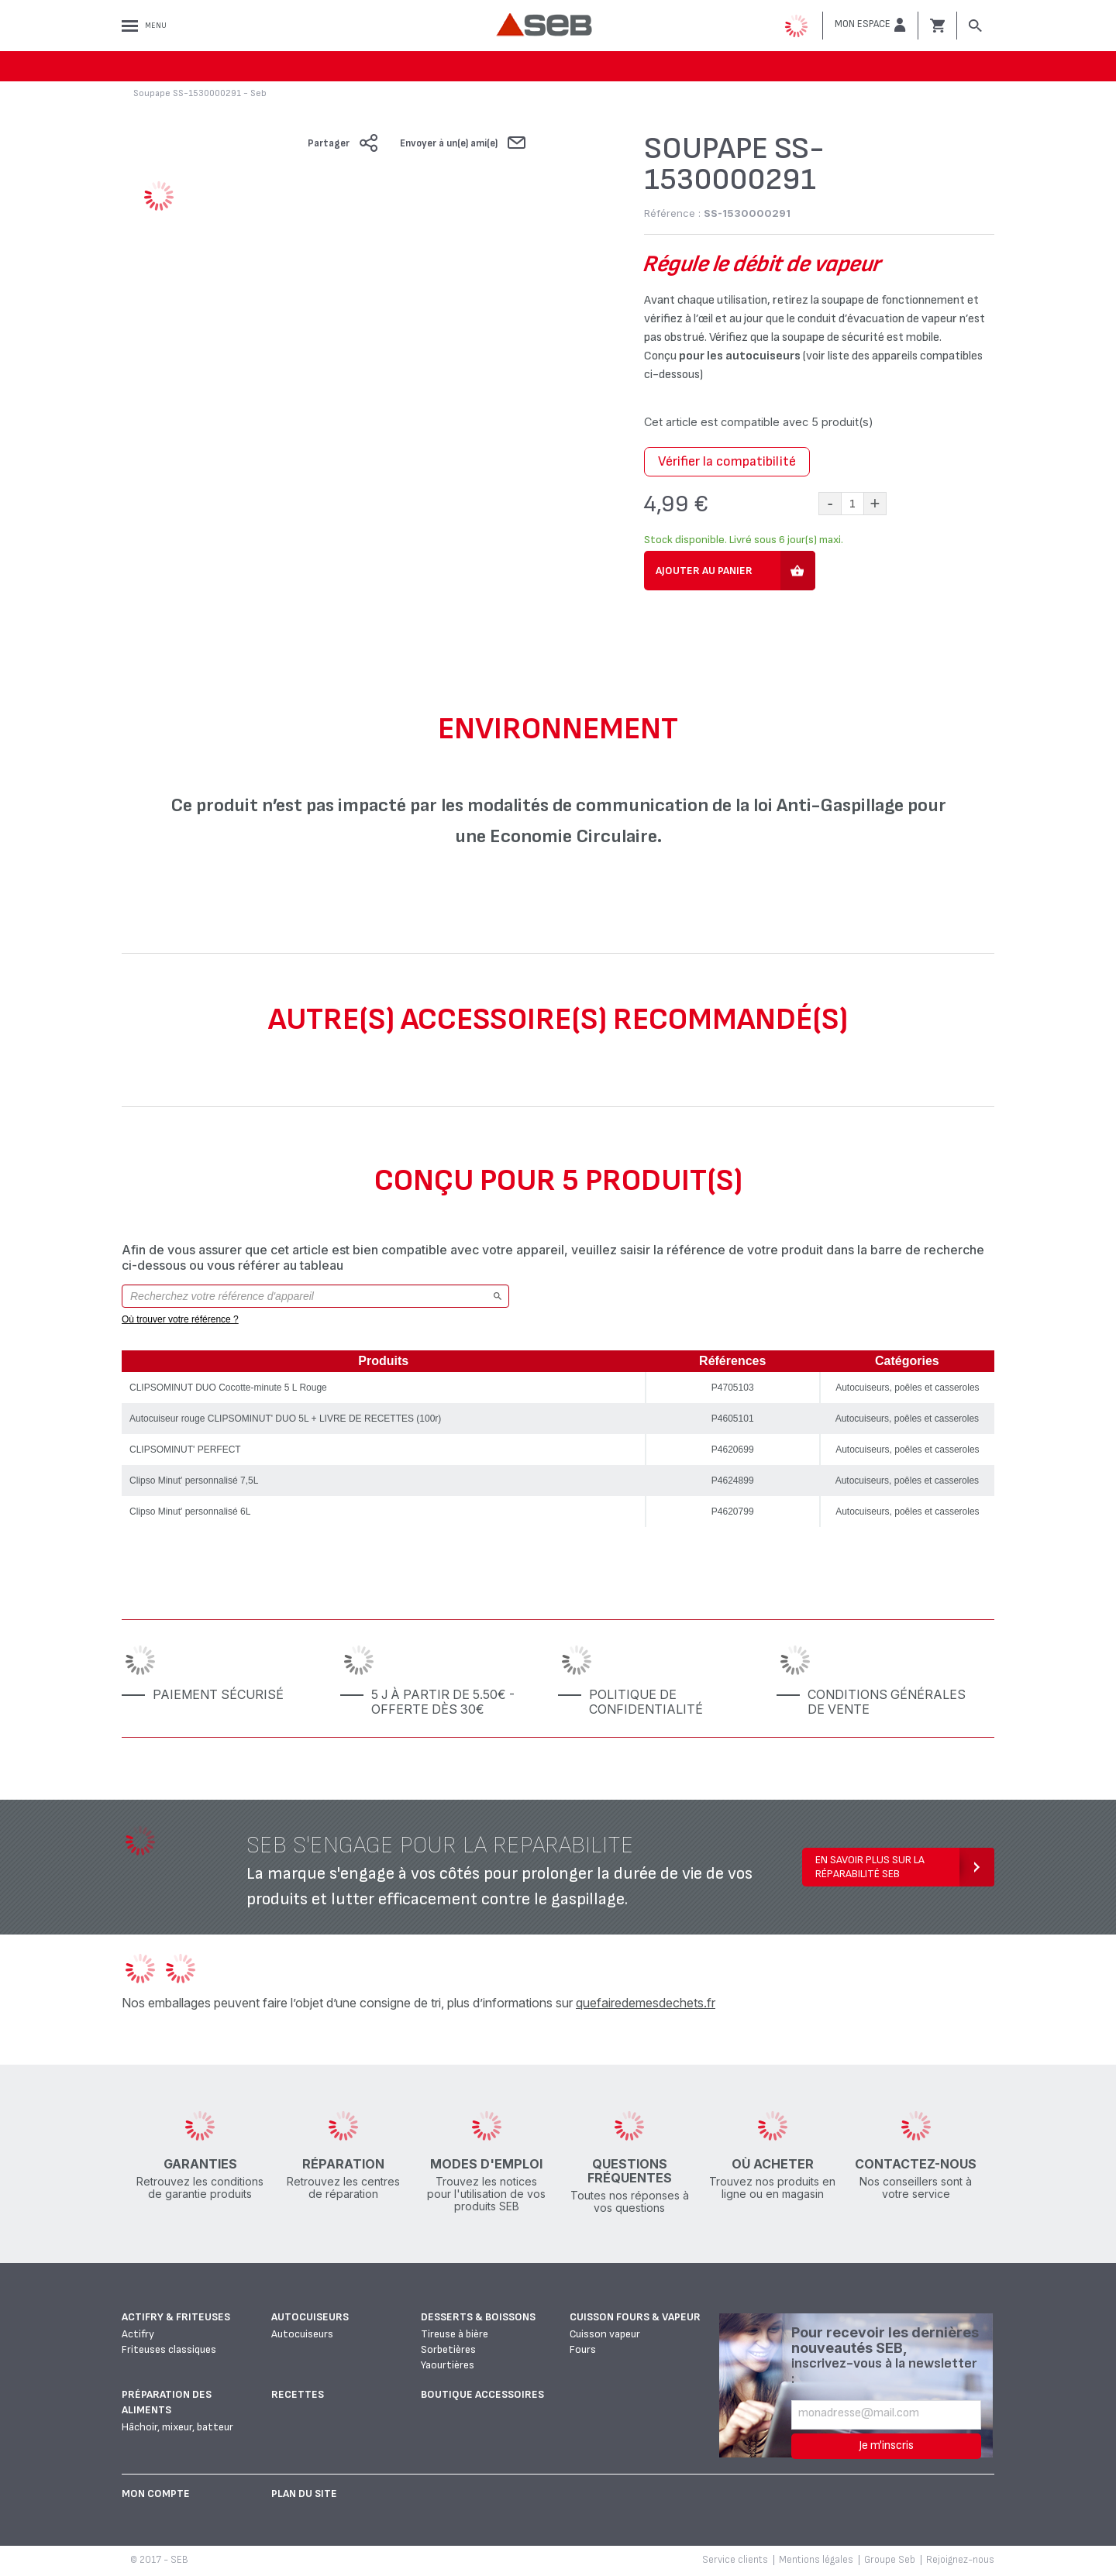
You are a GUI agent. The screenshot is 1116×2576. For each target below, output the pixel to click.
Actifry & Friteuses (176, 2316)
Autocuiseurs (310, 2316)
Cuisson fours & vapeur (635, 2316)
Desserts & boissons (478, 2316)
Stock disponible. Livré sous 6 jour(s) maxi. (743, 539)
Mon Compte (156, 2493)
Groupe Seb (889, 2560)
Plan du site (304, 2493)
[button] (870, 25)
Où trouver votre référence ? (180, 1319)
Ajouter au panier (704, 570)
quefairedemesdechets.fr (645, 2002)
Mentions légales (816, 2560)
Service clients (735, 2560)
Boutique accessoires (482, 2394)
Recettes (297, 2394)
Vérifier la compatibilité (727, 461)
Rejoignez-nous (960, 2560)
